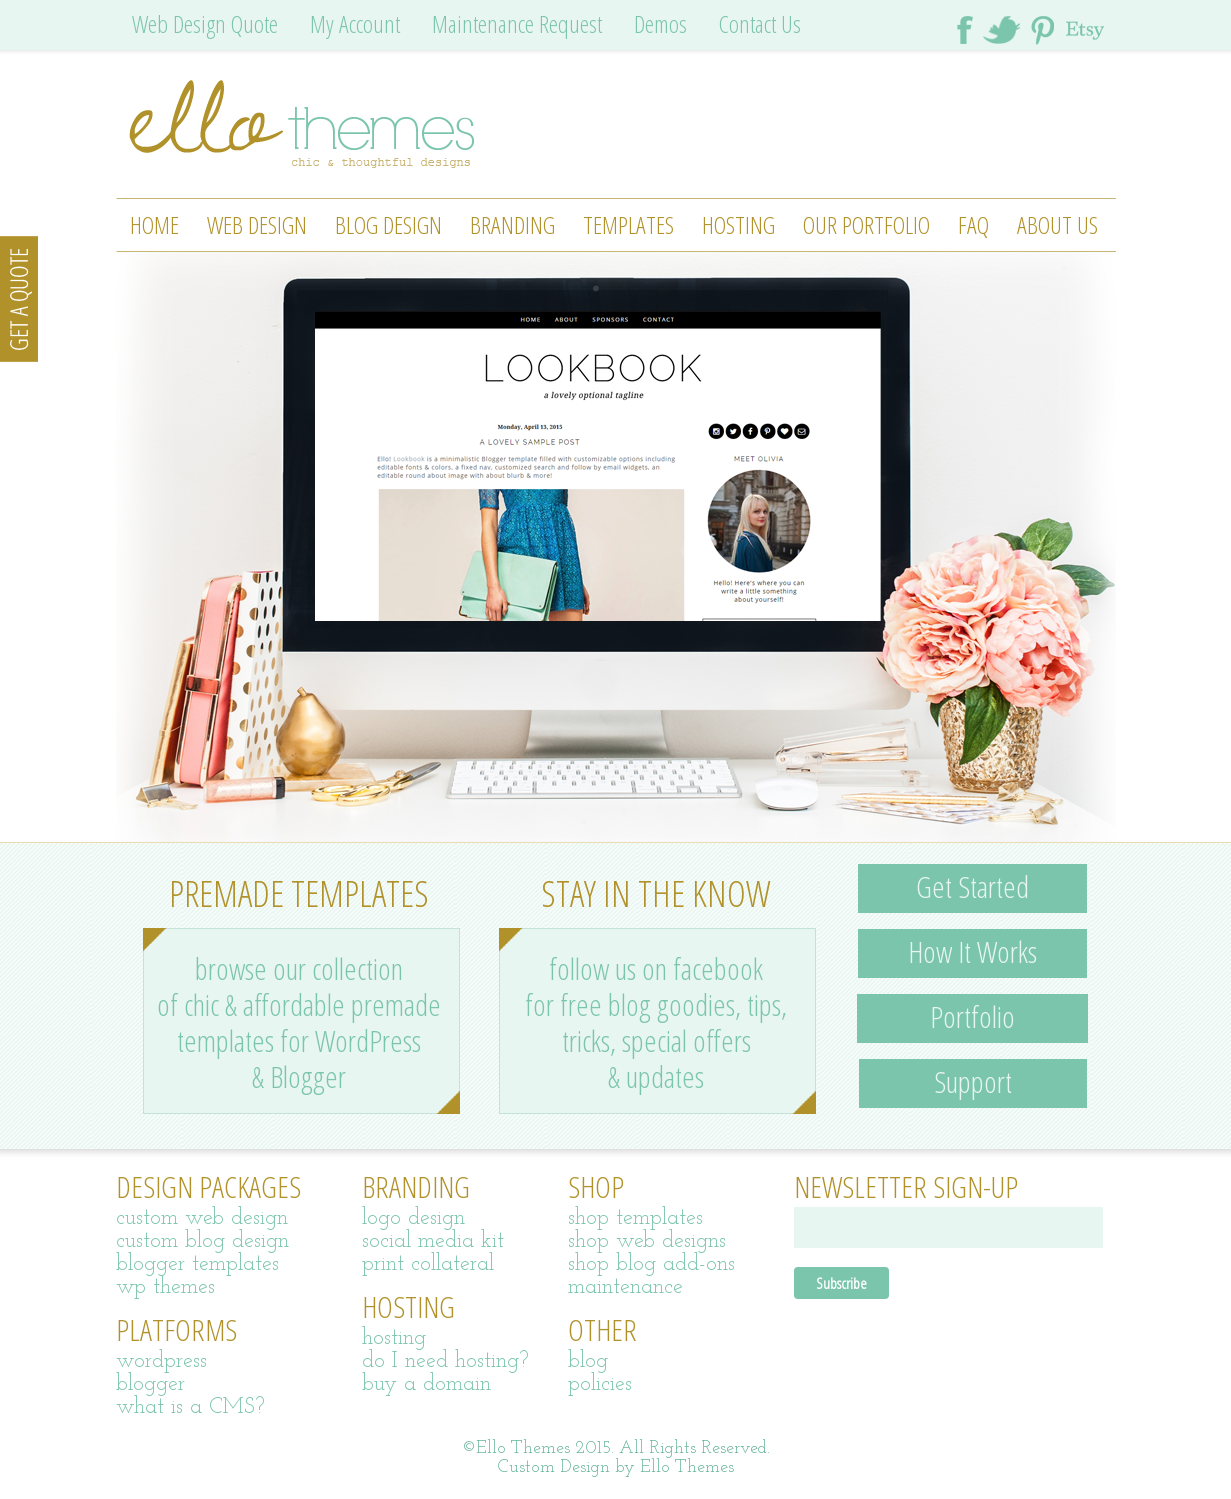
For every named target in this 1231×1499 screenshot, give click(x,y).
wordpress (161, 1361)
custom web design (202, 1218)
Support (973, 1081)
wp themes (165, 1287)
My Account (355, 23)
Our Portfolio (866, 224)
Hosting (738, 224)
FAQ (973, 224)
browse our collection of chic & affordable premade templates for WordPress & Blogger (299, 1022)
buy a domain (426, 1384)
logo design (413, 1218)
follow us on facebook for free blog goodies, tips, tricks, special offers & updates (656, 1022)
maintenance (625, 1287)
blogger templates (197, 1264)
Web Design (257, 224)
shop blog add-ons (651, 1264)
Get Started (972, 886)
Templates (628, 224)
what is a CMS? (190, 1407)
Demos (660, 23)
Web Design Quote (205, 23)
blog (588, 1361)
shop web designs (647, 1241)
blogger (150, 1384)
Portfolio (972, 1016)
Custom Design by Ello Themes (616, 1467)
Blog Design (388, 224)
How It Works (972, 951)
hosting (394, 1338)
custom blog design (202, 1241)
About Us (1057, 224)
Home (154, 224)
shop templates (635, 1218)
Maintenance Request (517, 23)
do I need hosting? (445, 1361)
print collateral (428, 1264)
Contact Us (760, 23)
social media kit (433, 1241)
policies (600, 1384)
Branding (512, 224)
